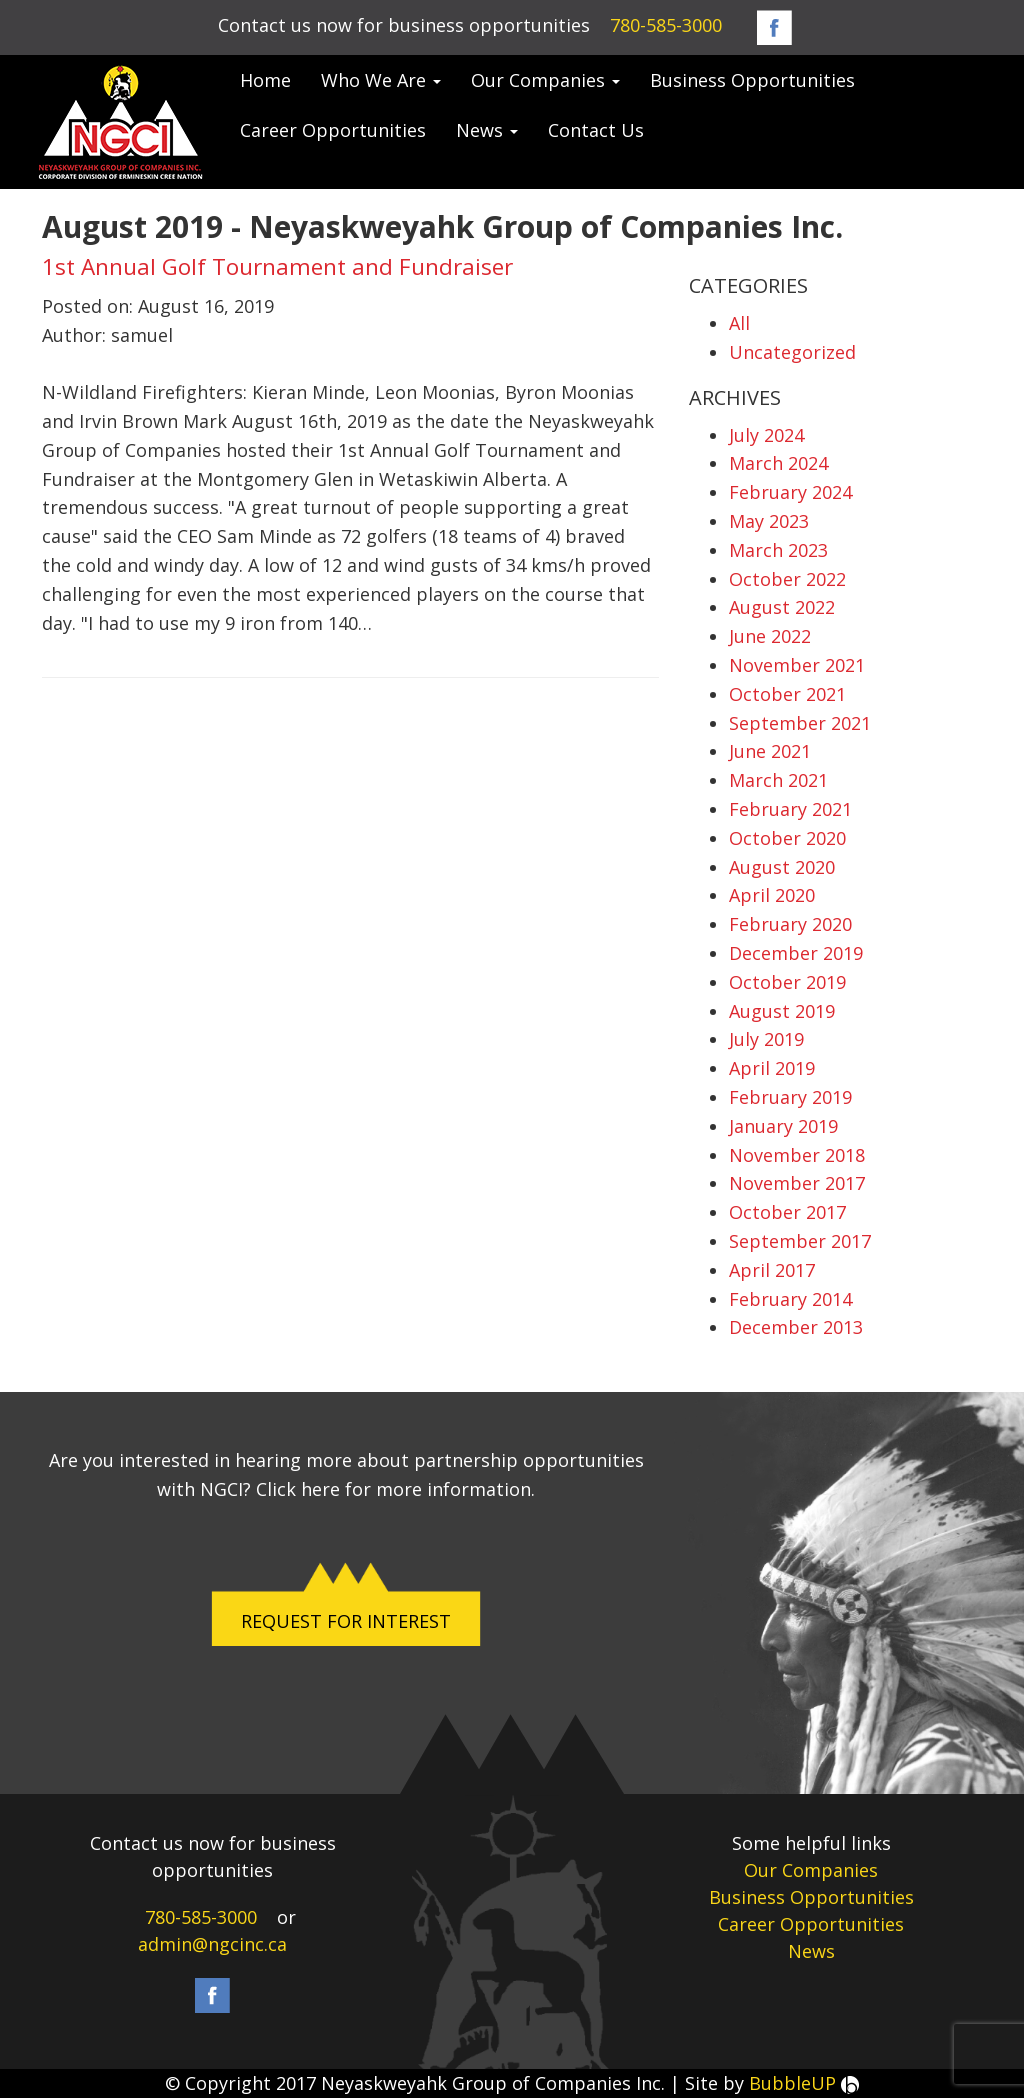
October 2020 (787, 838)
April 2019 (772, 1068)
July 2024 (766, 435)
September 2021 (800, 723)
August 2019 (782, 1011)
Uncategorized (792, 352)
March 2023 (778, 550)
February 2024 (790, 492)
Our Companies (545, 80)
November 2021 (797, 665)
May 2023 (769, 521)
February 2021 (790, 809)
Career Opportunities (333, 130)
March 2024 (778, 463)
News (487, 130)
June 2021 (770, 751)
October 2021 (787, 694)
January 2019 (783, 1126)
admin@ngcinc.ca (212, 1944)
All (739, 323)
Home (265, 80)
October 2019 (787, 982)
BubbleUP (804, 2083)
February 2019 (790, 1097)
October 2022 (787, 579)
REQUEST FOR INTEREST (346, 1621)
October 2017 (787, 1212)
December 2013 (796, 1327)
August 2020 (782, 867)
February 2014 (790, 1299)
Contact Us (596, 130)
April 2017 (772, 1270)
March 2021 (778, 780)
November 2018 (797, 1155)
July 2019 (766, 1039)
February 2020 (790, 924)
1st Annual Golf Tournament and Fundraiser (277, 266)
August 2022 (782, 607)
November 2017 (797, 1183)
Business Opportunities (752, 80)
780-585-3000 (666, 25)
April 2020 (772, 895)
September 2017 (800, 1241)
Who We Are (381, 80)
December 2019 (796, 953)
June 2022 (770, 636)
